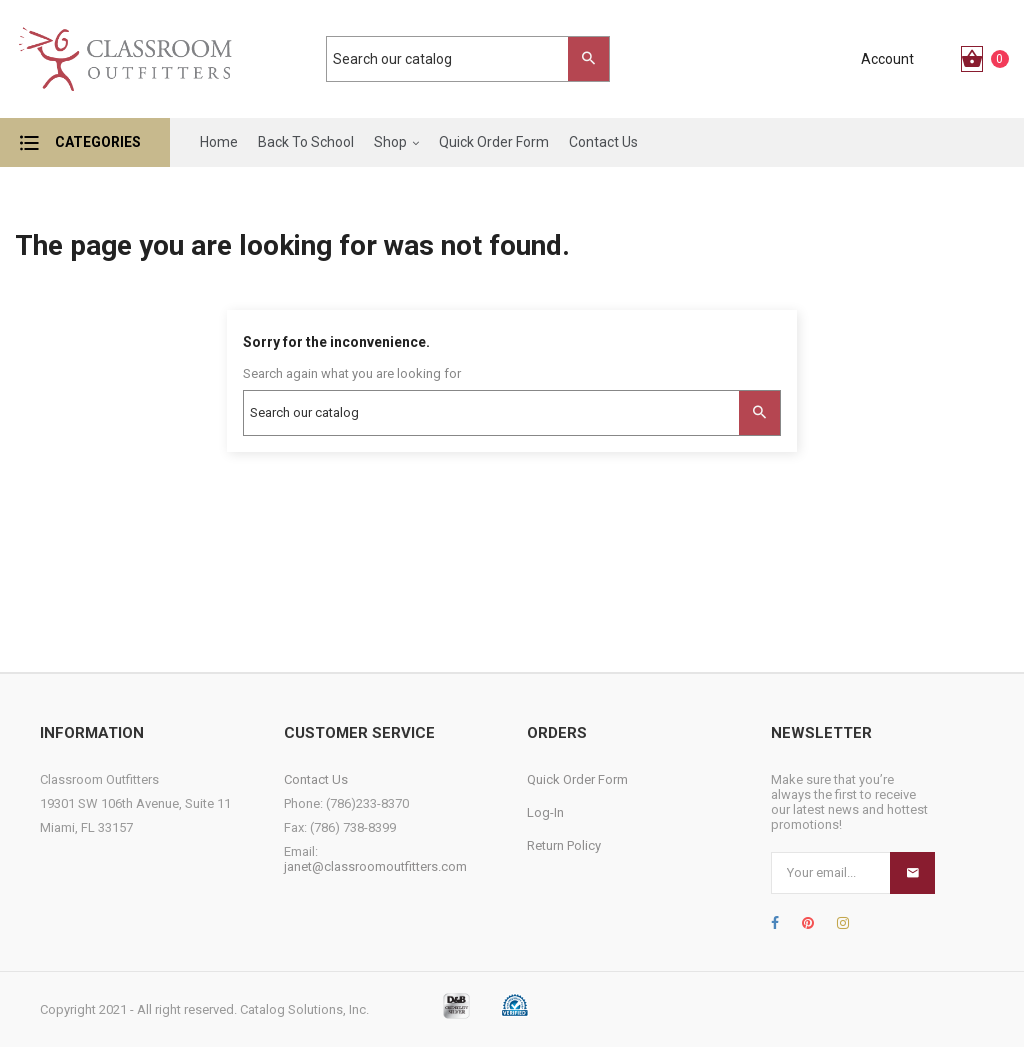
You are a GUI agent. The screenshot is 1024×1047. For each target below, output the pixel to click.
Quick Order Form (577, 779)
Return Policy (564, 845)
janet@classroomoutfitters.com (375, 866)
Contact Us (316, 779)
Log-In (545, 812)
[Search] (458, 59)
